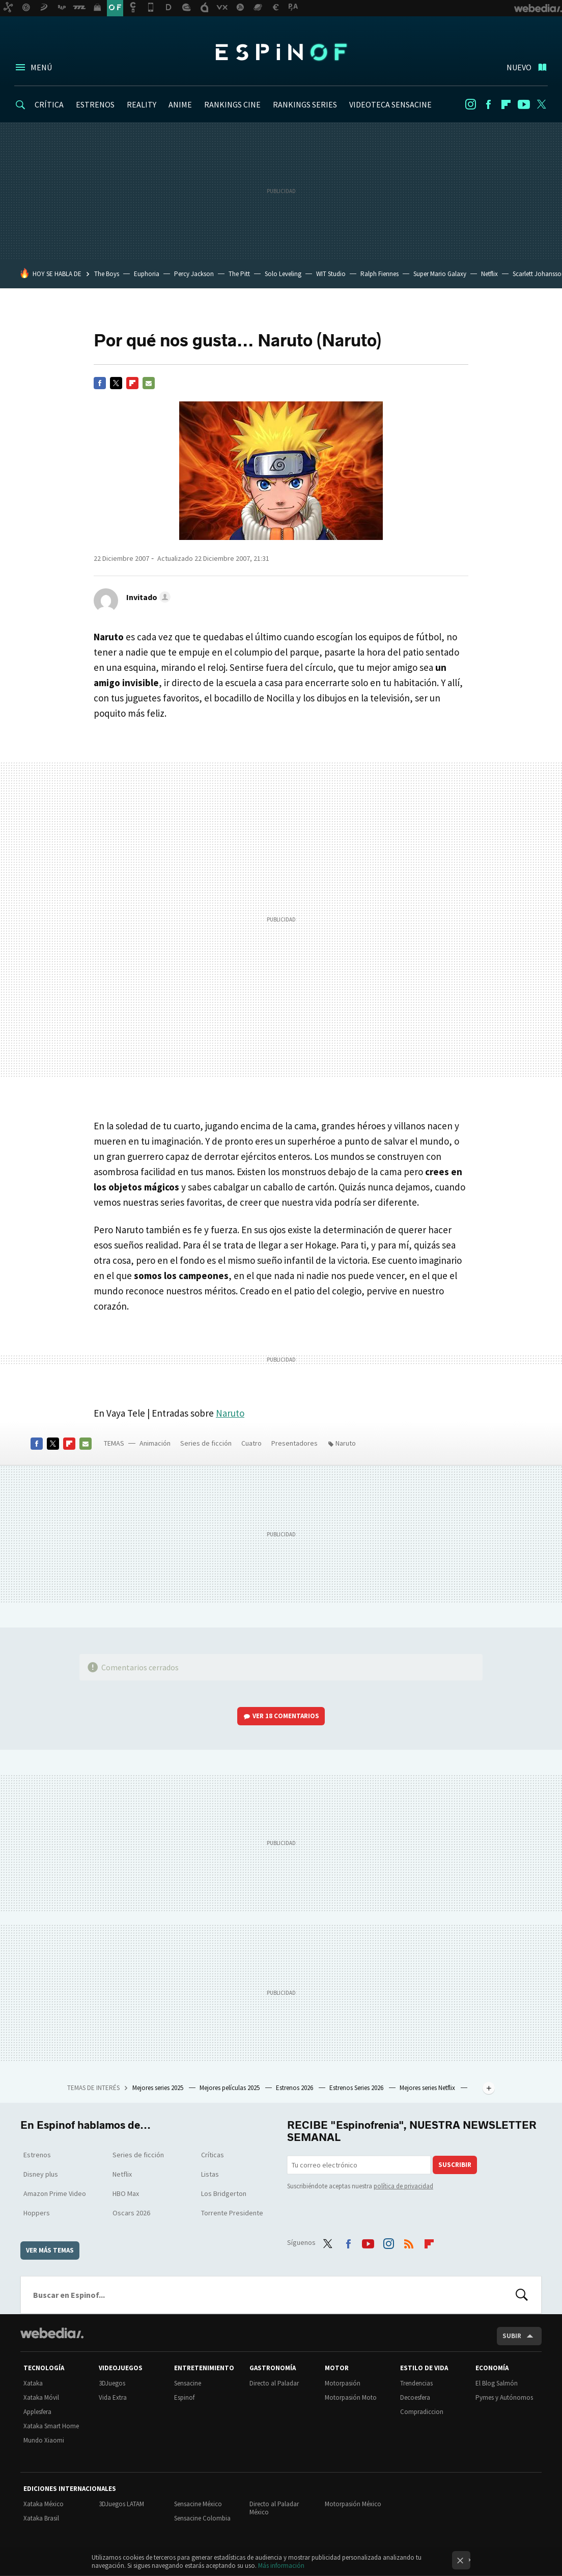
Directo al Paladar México (274, 2508)
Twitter (542, 104)
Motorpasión (342, 2383)
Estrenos (37, 2154)
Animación (155, 1443)
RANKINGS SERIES (305, 104)
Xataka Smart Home (51, 2426)
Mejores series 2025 (158, 2087)
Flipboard (506, 104)
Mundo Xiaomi (43, 2440)
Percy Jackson (194, 273)
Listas (210, 2174)
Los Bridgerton (223, 2193)
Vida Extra (113, 2397)
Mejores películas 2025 (230, 2087)
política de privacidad (403, 2186)
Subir (511, 2335)
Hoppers (36, 2212)
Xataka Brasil (41, 2518)
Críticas (212, 2154)
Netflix (489, 273)
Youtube (524, 104)
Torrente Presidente (232, 2212)
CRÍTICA (49, 104)
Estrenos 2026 (295, 2087)
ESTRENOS (95, 104)
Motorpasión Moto (351, 2397)
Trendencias (416, 2383)
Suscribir (454, 2164)
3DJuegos (112, 2383)
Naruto (230, 1413)
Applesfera (37, 2411)
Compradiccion (421, 2411)
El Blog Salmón (496, 2383)
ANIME (180, 104)
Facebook (488, 104)
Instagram (470, 104)
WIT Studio (331, 273)
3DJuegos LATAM (121, 2504)
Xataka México (43, 2504)
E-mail (149, 383)
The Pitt (239, 273)
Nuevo (519, 67)
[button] (147, 597)
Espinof (281, 51)
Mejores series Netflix (428, 2087)
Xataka (33, 2383)
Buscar (522, 2295)
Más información (281, 2565)
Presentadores (294, 1443)
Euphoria (146, 273)
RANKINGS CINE (232, 104)
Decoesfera (415, 2397)
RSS (409, 2241)
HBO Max (126, 2193)
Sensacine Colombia (202, 2518)
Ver (285, 1716)
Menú (41, 67)
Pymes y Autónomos (504, 2397)
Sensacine (187, 2383)
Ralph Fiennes (379, 273)
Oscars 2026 (131, 2212)
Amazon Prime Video (54, 2193)
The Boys (106, 273)
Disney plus (40, 2174)
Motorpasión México (353, 2504)
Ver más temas (50, 2250)
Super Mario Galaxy (439, 273)
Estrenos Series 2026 (357, 2087)
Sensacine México (198, 2504)
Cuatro (251, 1443)
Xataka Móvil (41, 2397)
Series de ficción (206, 1443)
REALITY (141, 104)
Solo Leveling (283, 273)
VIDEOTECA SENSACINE (390, 104)
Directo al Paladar (274, 2383)
